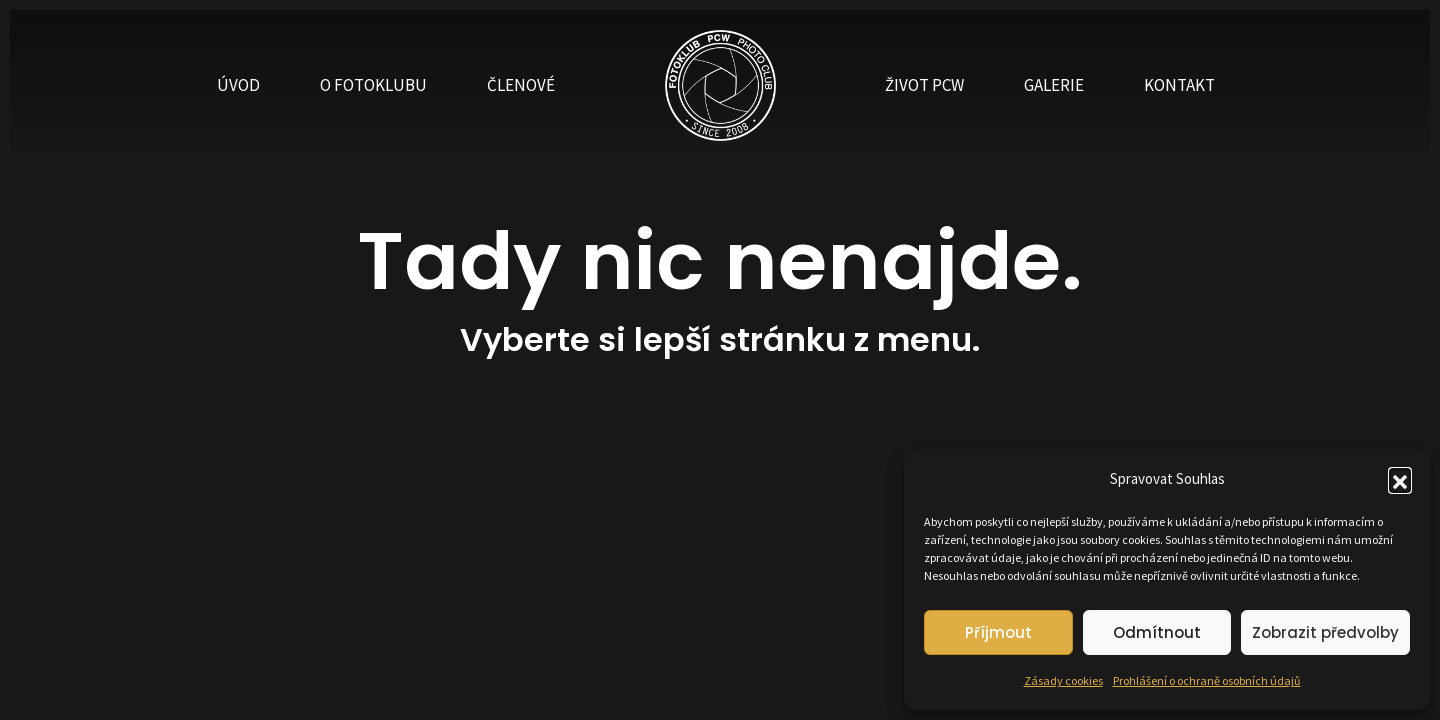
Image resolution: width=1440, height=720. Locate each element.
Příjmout (998, 632)
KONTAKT (1179, 85)
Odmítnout (1157, 632)
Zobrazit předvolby (1325, 632)
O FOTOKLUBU (373, 85)
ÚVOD (238, 85)
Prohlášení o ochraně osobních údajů (1207, 680)
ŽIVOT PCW (924, 85)
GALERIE (1054, 85)
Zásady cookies (1063, 680)
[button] (1400, 479)
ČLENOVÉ (521, 85)
